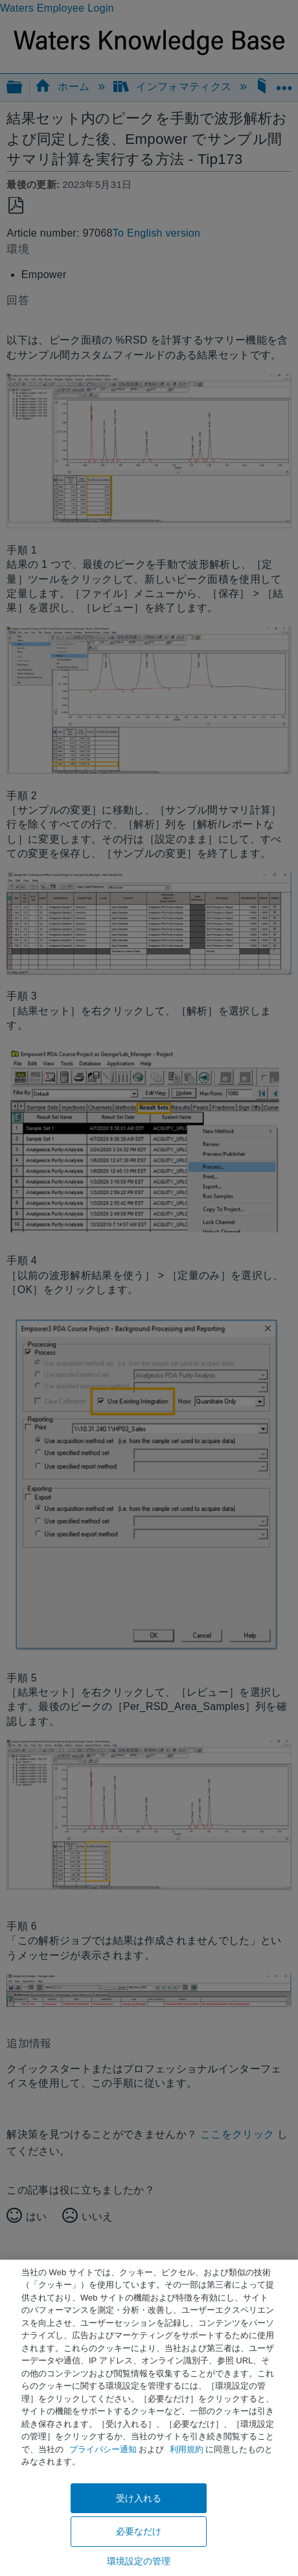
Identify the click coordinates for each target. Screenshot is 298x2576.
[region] (149, 2418)
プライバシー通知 (103, 2449)
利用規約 (186, 2449)
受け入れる (139, 2498)
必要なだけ (139, 2531)
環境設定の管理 (139, 2561)
